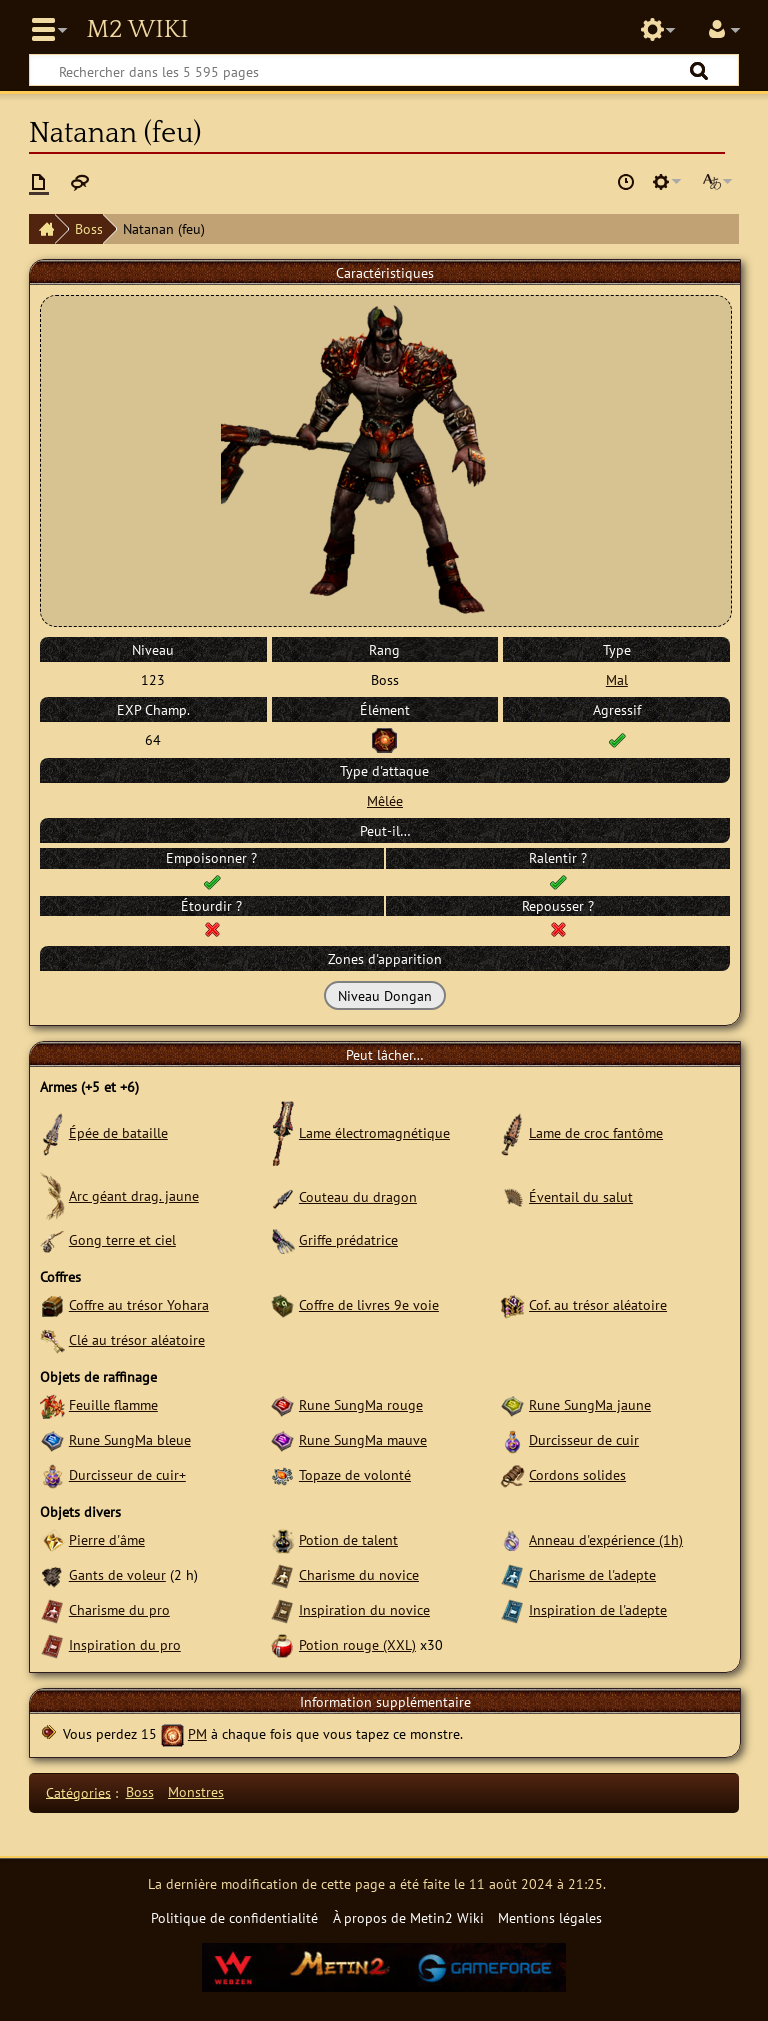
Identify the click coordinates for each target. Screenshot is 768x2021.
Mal (617, 679)
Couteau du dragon (358, 1196)
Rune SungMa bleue (130, 1439)
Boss (89, 228)
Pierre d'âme (107, 1539)
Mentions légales (550, 1917)
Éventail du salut (581, 1196)
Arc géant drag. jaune (134, 1195)
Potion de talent (348, 1539)
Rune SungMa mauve (363, 1439)
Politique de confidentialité (234, 1917)
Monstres (196, 1791)
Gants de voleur (117, 1574)
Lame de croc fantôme (596, 1132)
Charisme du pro (119, 1609)
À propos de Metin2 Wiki (408, 1917)
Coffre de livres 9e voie (369, 1304)
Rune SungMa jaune (590, 1404)
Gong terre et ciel (122, 1239)
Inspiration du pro (125, 1644)
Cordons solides (577, 1474)
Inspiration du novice (364, 1609)
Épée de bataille (118, 1132)
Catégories (78, 1791)
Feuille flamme (113, 1404)
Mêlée (385, 800)
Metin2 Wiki (137, 30)
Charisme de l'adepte (592, 1574)
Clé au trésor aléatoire (137, 1339)
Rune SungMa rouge (361, 1404)
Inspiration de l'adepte (598, 1609)
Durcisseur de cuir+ (127, 1474)
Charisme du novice (359, 1574)
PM (197, 1733)
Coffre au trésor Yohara (139, 1304)
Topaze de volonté (355, 1474)
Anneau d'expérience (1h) (606, 1539)
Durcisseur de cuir (584, 1439)
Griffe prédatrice (348, 1239)
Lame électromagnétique (374, 1132)
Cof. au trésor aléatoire (598, 1304)
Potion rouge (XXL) (357, 1644)
